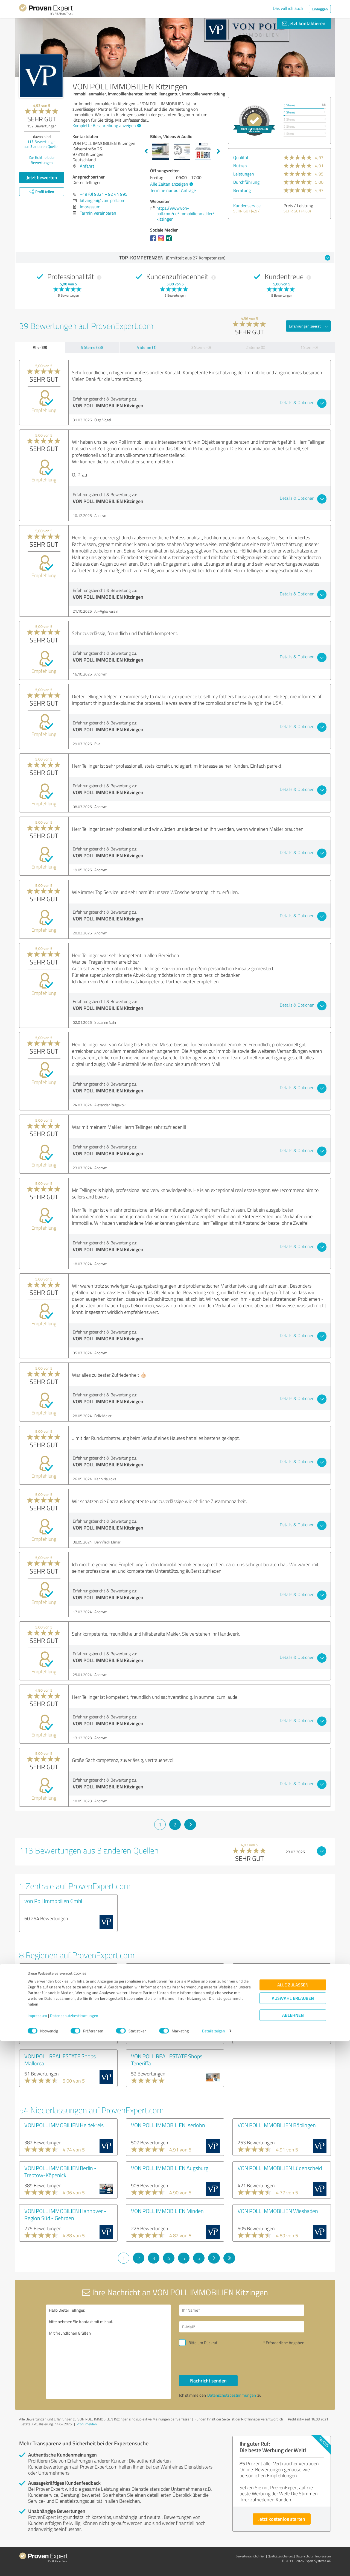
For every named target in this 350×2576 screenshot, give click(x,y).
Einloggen (320, 8)
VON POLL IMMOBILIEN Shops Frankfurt (59, 2016)
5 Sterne (289, 105)
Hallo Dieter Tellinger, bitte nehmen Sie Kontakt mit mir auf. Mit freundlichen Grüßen (108, 2352)
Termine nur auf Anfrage (173, 190)
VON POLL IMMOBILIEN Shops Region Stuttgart (174, 1973)
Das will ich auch (288, 8)
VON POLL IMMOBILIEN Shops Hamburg (272, 1973)
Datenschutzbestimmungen (74, 2550)
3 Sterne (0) (201, 347)
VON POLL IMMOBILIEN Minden (167, 2211)
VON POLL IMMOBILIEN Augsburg (169, 2168)
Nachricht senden (208, 2380)
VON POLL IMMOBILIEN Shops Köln (171, 2013)
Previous (146, 151)
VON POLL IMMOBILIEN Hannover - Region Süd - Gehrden (65, 2214)
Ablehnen (293, 2550)
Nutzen (240, 166)
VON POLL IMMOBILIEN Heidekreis (64, 2125)
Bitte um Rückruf (202, 2343)
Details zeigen (213, 2565)
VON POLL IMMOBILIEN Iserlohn (168, 2125)
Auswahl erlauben (293, 2533)
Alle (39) (40, 347)
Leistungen (243, 174)
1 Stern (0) (309, 347)
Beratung (242, 190)
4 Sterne (289, 112)
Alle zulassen (292, 2519)
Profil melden (87, 2424)
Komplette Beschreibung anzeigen (105, 125)
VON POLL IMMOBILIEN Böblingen (277, 2125)
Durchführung (246, 182)
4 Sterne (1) (146, 347)
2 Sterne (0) (255, 347)
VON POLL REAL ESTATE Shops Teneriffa (166, 2059)
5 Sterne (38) (92, 347)
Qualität (241, 157)
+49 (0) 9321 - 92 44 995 (103, 194)
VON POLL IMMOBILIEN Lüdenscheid (280, 2168)
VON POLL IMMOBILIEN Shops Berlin (66, 1970)
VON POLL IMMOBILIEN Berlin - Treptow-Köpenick (60, 2171)
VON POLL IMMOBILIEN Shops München (272, 2016)
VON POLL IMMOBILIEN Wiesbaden (278, 2211)
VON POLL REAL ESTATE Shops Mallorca (60, 2059)
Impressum (37, 2550)
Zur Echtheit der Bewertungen (42, 160)
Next (218, 151)
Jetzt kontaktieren (303, 23)
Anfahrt (87, 166)
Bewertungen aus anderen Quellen (42, 144)
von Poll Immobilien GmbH (54, 1901)
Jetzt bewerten (42, 177)
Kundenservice (247, 206)
